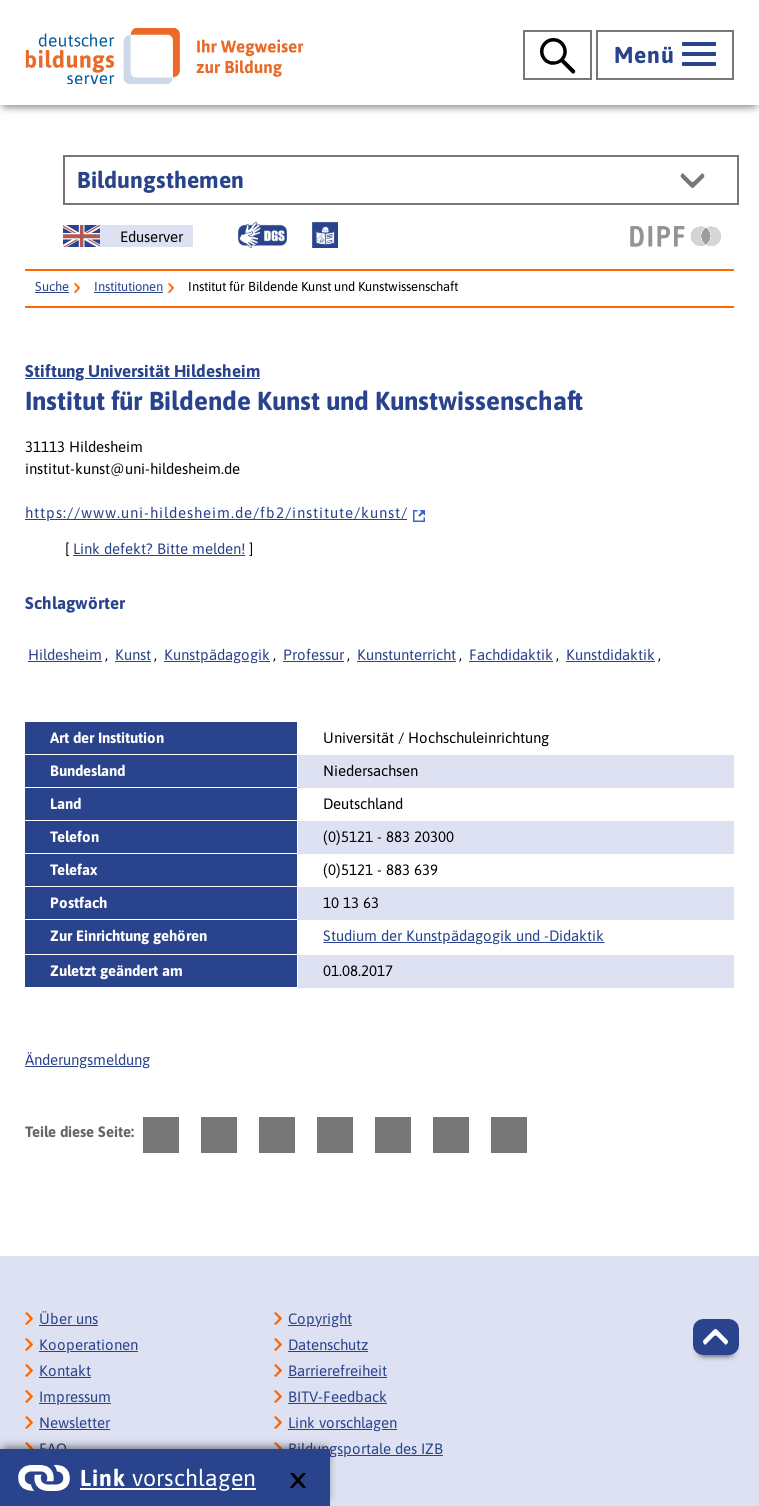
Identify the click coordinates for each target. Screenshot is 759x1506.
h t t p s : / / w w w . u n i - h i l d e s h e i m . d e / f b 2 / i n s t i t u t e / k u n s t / (226, 512)
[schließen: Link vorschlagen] (297, 1481)
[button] (716, 1337)
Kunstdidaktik (610, 654)
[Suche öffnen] (557, 55)
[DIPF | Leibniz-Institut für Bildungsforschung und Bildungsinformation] (675, 236)
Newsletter (74, 1422)
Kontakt (65, 1370)
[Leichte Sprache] (325, 235)
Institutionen (128, 286)
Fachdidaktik (511, 654)
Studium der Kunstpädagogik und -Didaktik (463, 935)
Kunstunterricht (406, 654)
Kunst (133, 654)
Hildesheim (65, 654)
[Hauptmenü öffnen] (665, 55)
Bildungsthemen (160, 180)
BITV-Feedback (337, 1396)
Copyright (320, 1318)
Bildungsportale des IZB (365, 1448)
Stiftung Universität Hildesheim (142, 371)
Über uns (68, 1318)
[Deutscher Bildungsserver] (164, 56)
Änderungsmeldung (87, 1059)
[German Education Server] (128, 236)
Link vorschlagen (342, 1422)
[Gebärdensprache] (262, 235)
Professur (313, 654)
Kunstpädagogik (217, 654)
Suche (52, 286)
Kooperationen (88, 1344)
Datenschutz (328, 1344)
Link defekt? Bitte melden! (159, 548)
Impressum (75, 1396)
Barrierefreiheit (337, 1370)
